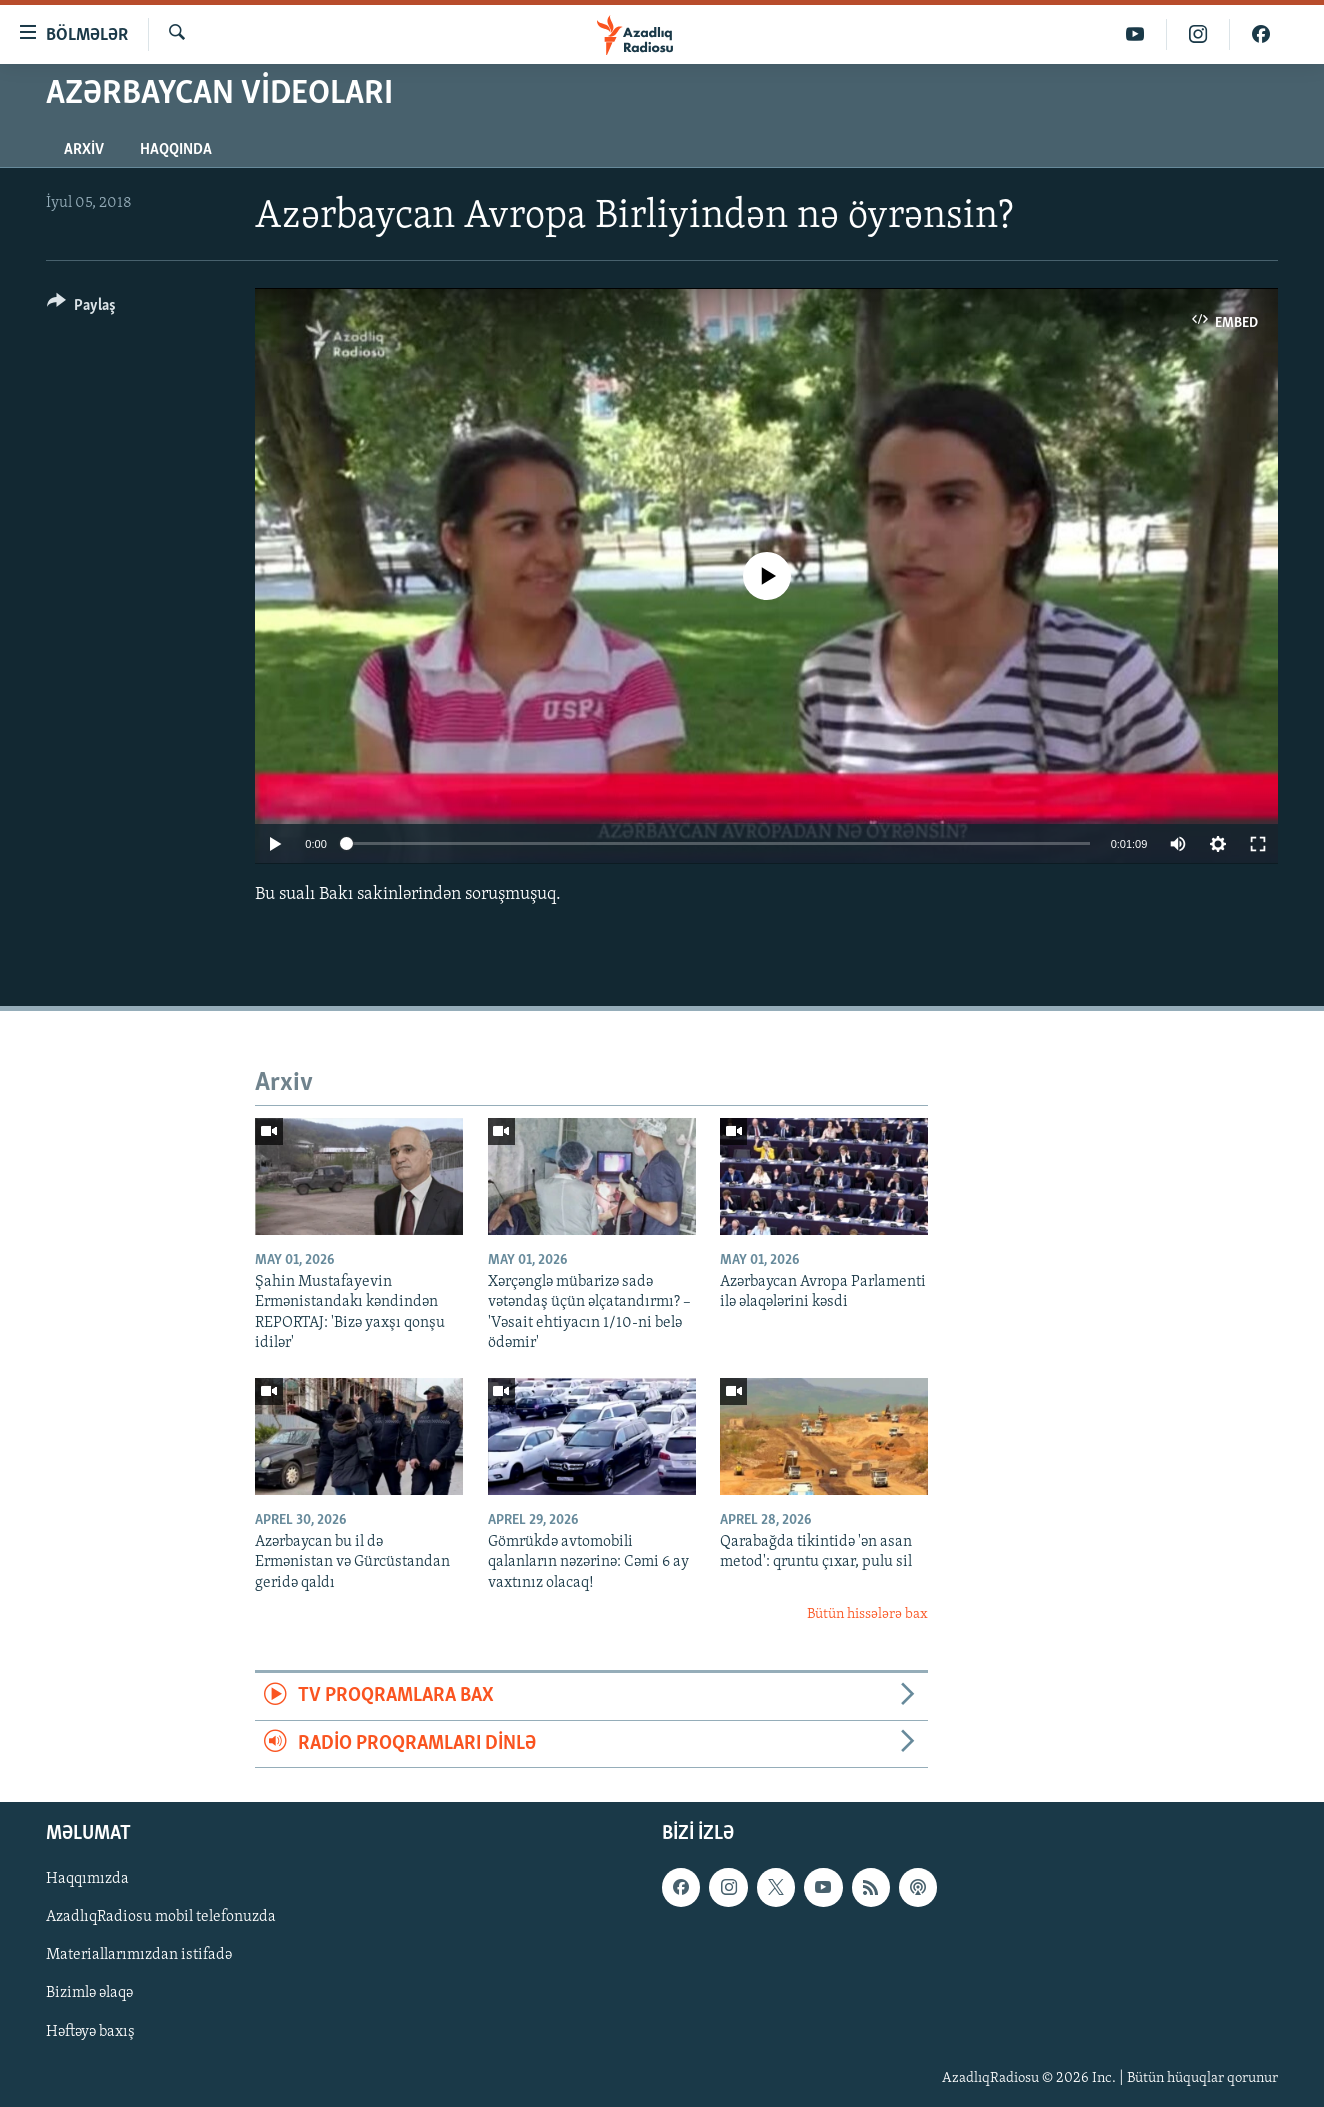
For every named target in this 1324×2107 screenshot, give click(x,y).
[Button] (81, 308)
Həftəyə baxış (90, 2032)
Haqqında (176, 150)
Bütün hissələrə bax (867, 1614)
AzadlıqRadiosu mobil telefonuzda (161, 1918)
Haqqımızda (87, 1880)
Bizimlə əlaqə (89, 1994)
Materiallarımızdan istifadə (139, 1956)
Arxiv (84, 150)
